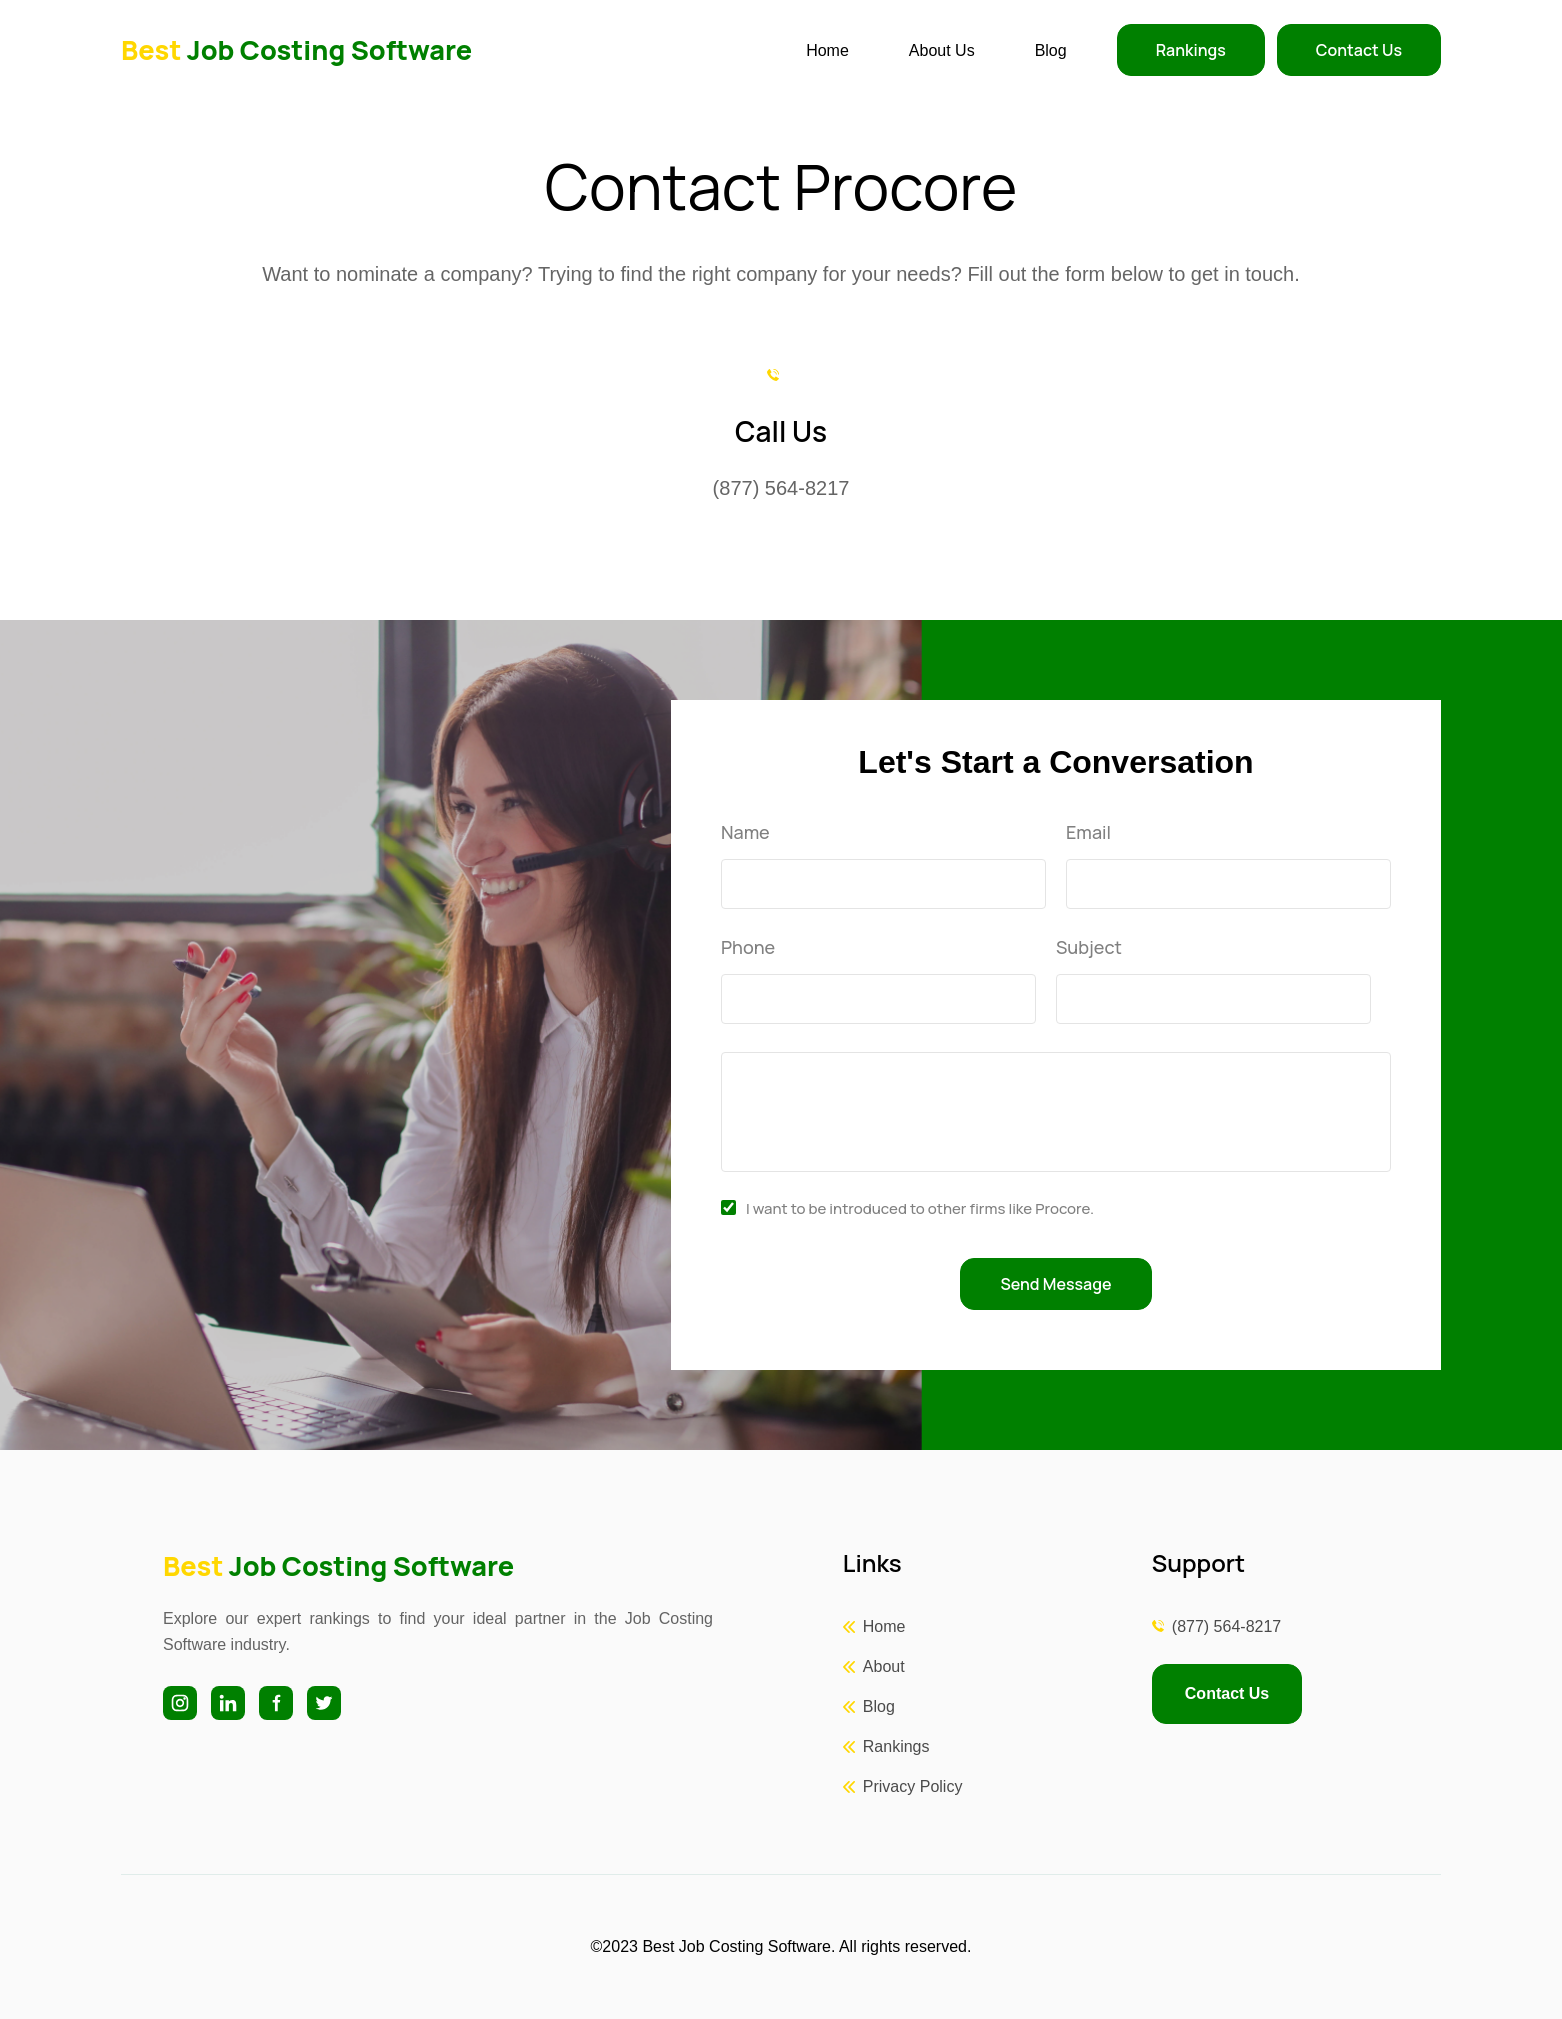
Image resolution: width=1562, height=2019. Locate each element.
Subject (1089, 948)
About (884, 1666)
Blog (1051, 50)
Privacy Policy (913, 1786)
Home (827, 50)
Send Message (1056, 1284)
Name (745, 833)
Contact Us (1359, 50)
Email (1088, 833)
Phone (748, 948)
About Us (942, 50)
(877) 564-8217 (1226, 1626)
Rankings (1191, 50)
